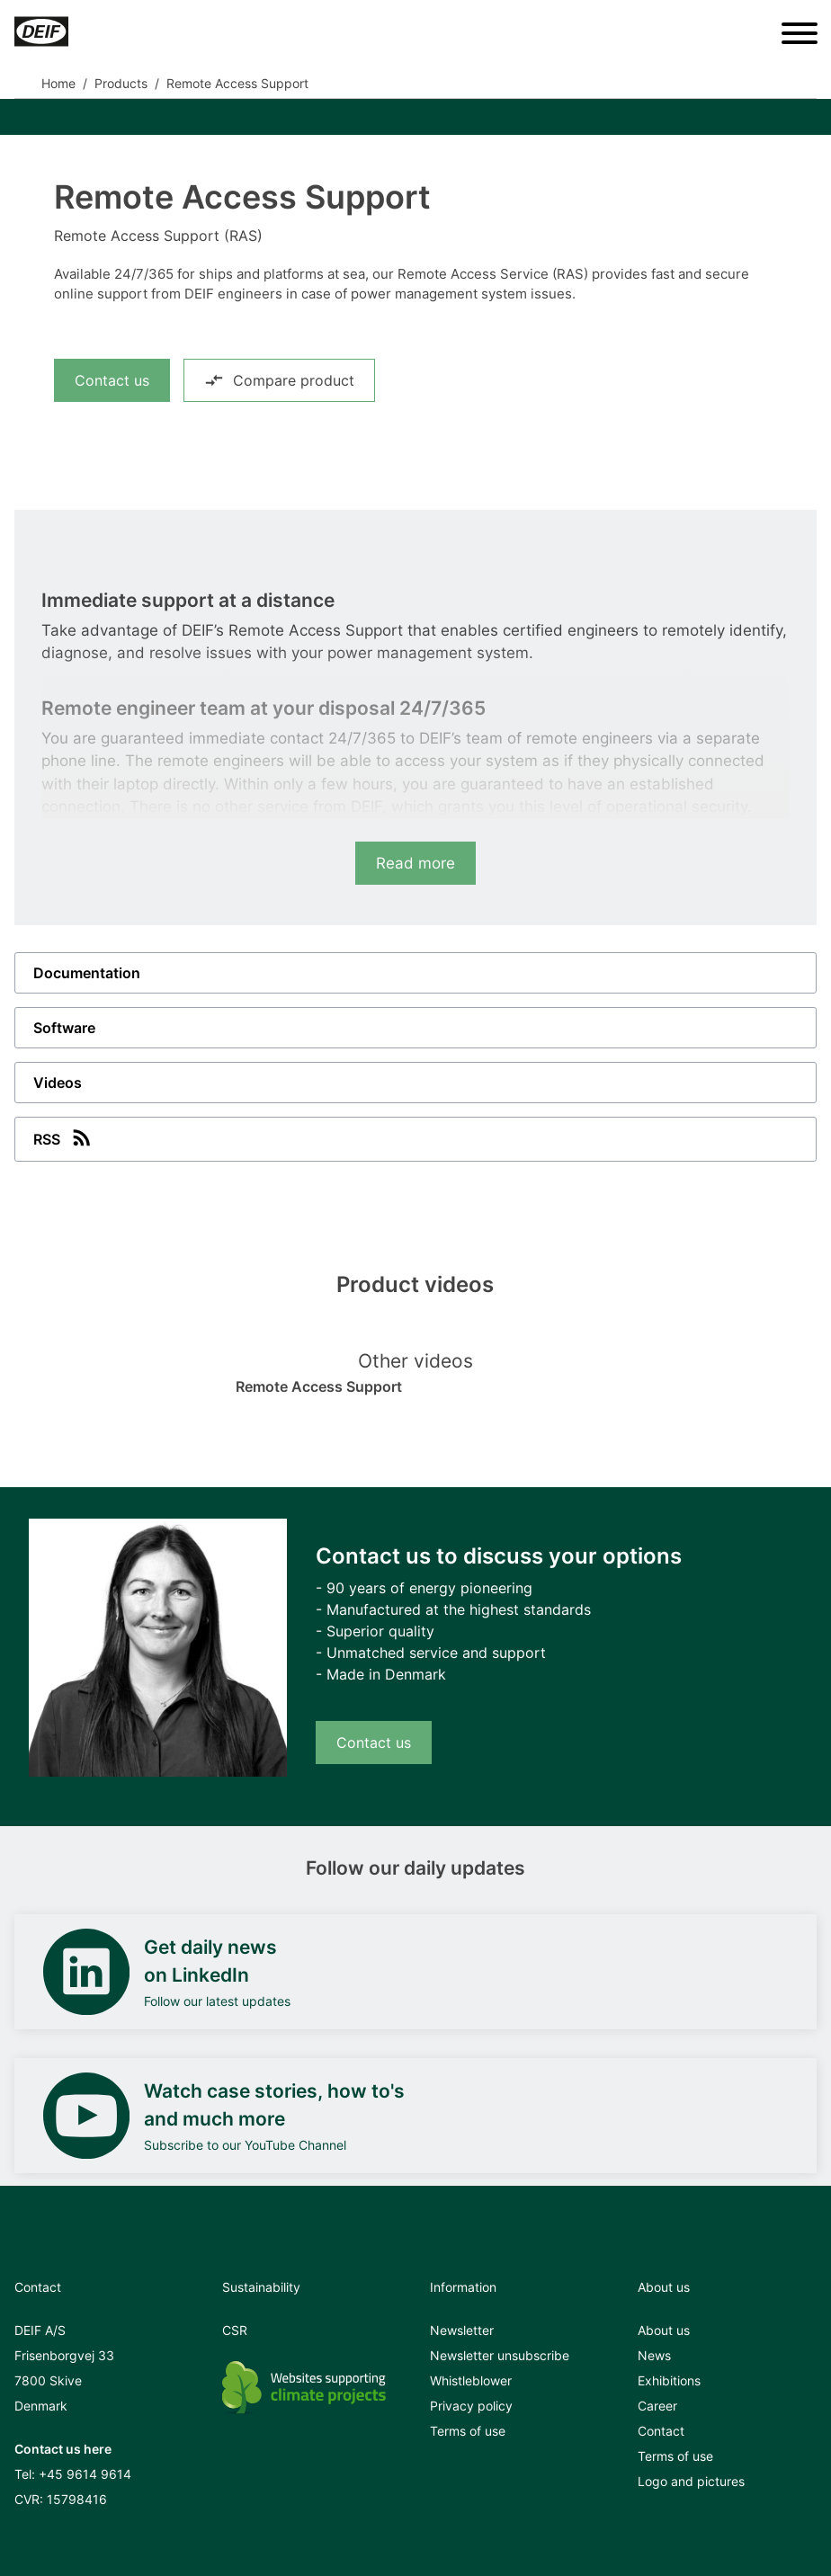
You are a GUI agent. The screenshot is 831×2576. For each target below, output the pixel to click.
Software (64, 1028)
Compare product (279, 380)
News (654, 2355)
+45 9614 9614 (85, 2474)
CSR (234, 2330)
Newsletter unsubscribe (499, 2355)
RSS (63, 1137)
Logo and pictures (691, 2481)
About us (664, 2330)
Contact (661, 2430)
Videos (57, 1083)
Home (58, 83)
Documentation (86, 973)
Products (120, 83)
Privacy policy (471, 2405)
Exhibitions (669, 2380)
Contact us (112, 380)
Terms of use (467, 2430)
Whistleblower (471, 2380)
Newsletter (462, 2330)
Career (657, 2405)
